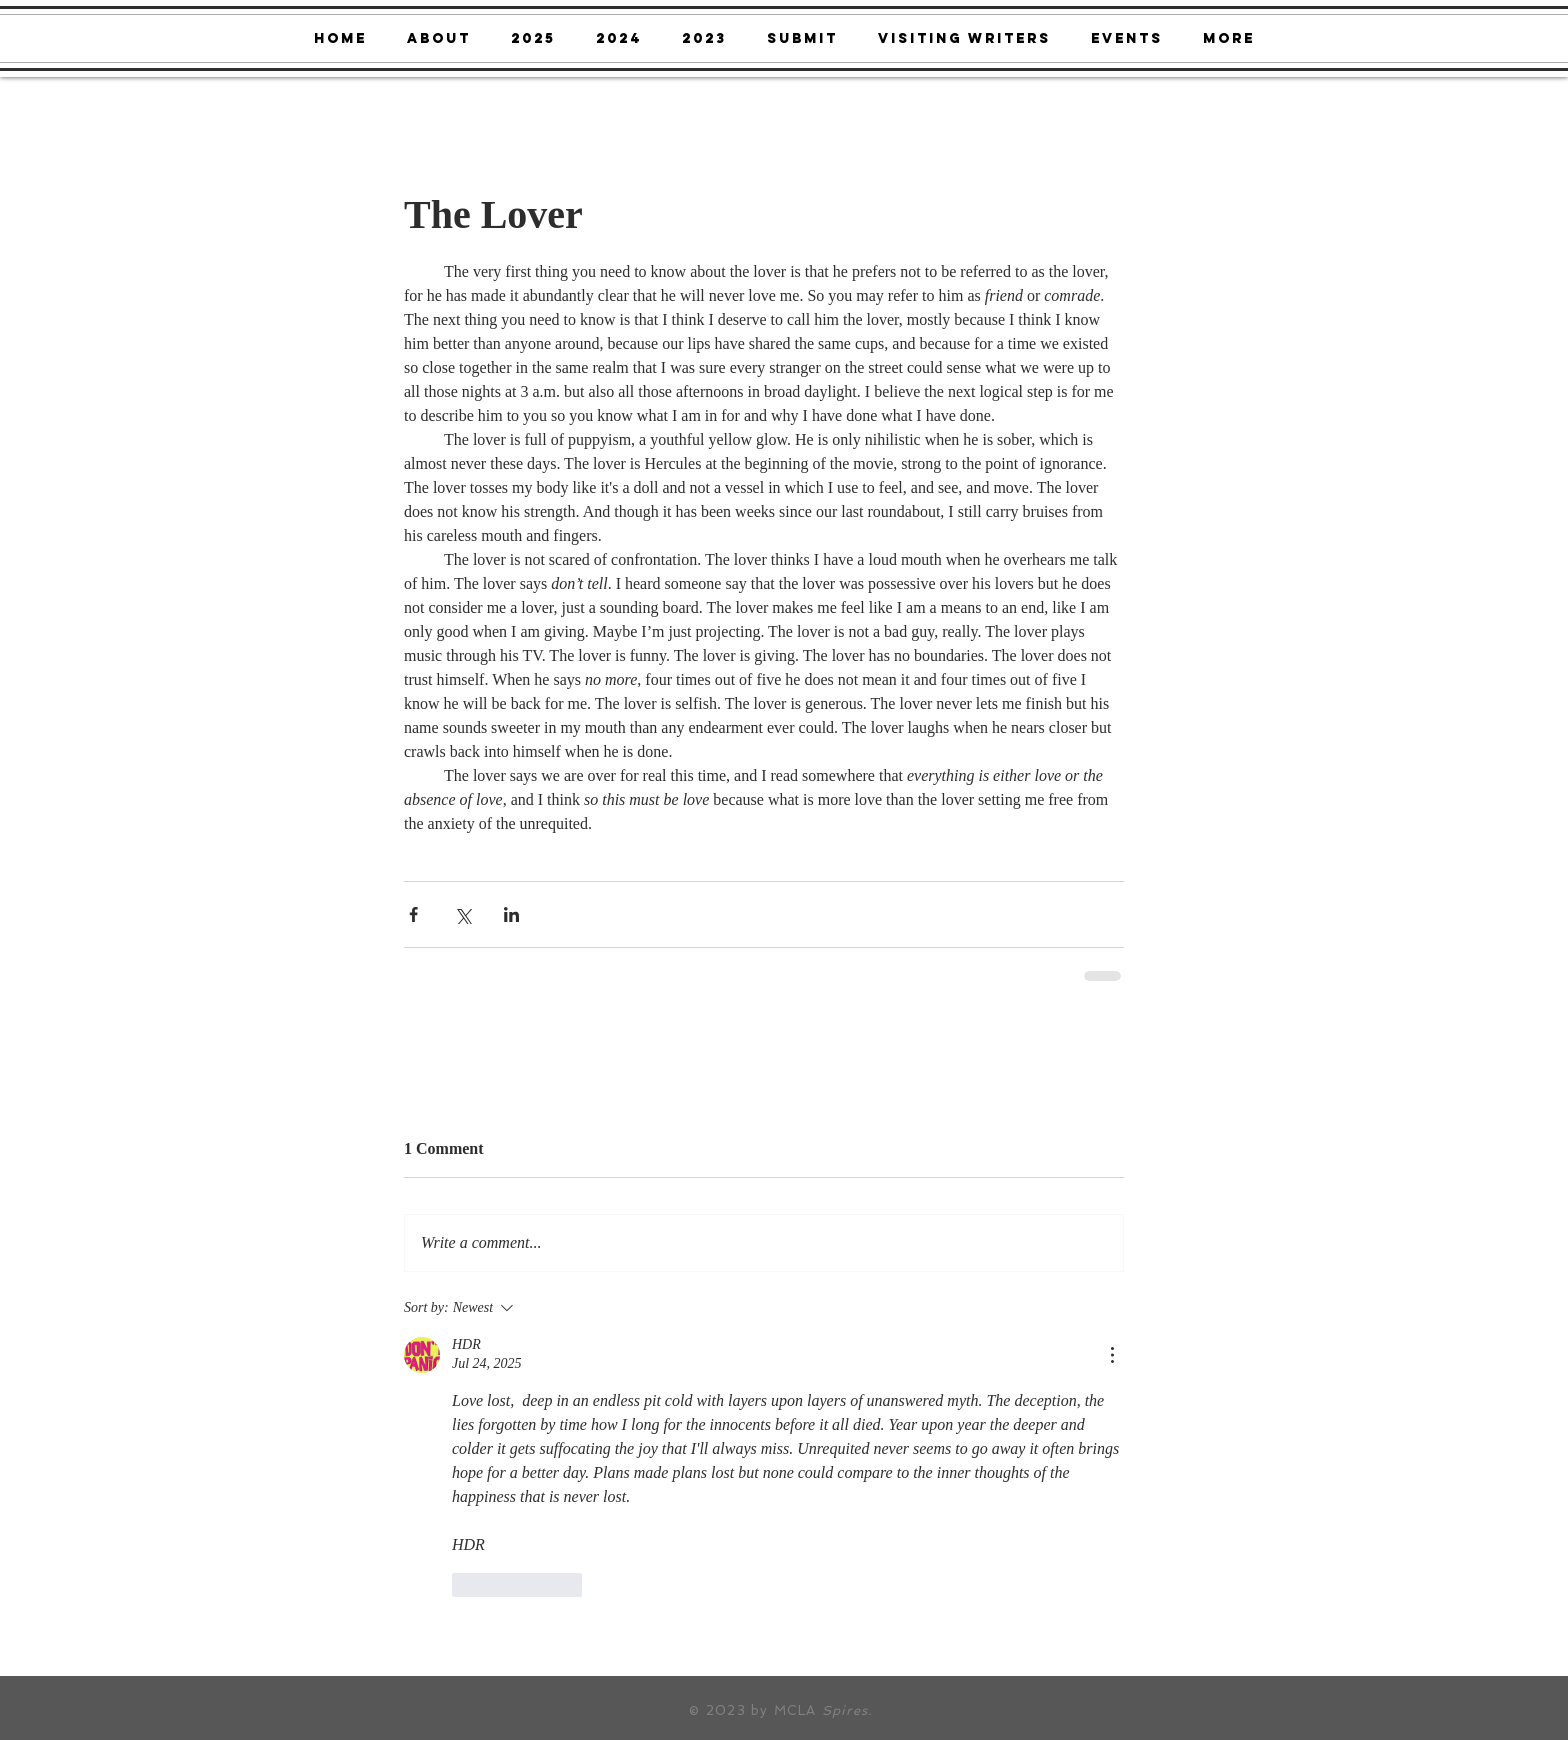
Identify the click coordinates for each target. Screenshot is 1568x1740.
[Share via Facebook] (413, 914)
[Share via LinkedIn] (511, 914)
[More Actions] (1112, 1355)
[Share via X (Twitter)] (462, 914)
